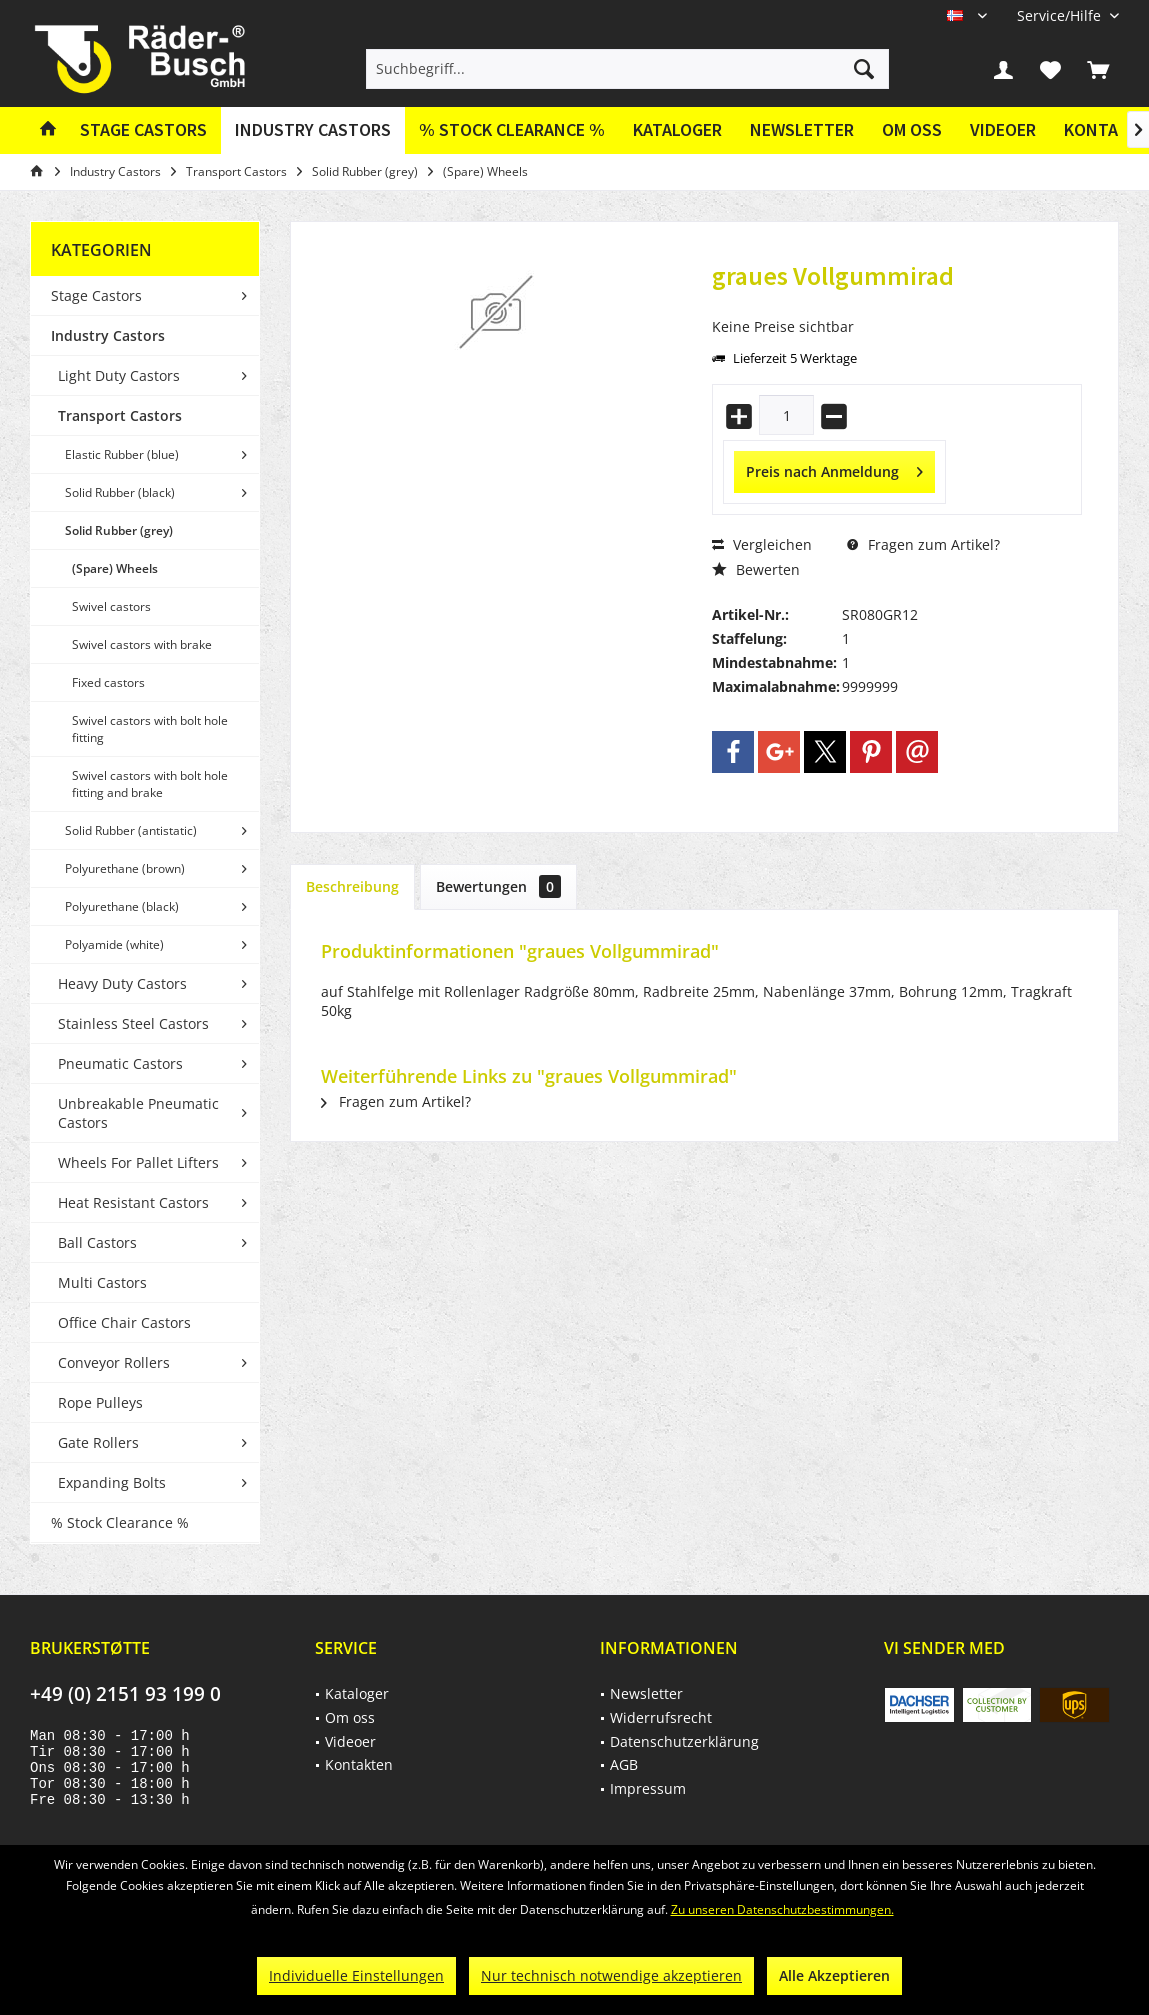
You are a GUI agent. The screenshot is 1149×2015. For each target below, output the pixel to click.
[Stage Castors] (143, 130)
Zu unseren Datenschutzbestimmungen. (782, 1909)
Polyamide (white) (114, 944)
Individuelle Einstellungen (356, 1975)
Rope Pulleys (100, 1402)
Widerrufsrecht (661, 1717)
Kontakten (359, 1764)
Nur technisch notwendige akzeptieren (611, 1975)
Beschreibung (352, 886)
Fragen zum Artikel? (923, 544)
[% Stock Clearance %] (512, 130)
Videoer (1003, 129)
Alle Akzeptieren (834, 1975)
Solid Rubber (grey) (119, 530)
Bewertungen (498, 886)
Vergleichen (762, 544)
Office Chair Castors (124, 1322)
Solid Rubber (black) (120, 492)
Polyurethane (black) (122, 906)
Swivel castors (111, 606)
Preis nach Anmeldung (834, 468)
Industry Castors (108, 335)
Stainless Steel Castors (133, 1023)
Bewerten (756, 569)
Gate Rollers (98, 1442)
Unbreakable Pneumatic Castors (138, 1113)
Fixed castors (108, 682)
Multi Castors (102, 1282)
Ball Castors (97, 1242)
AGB (624, 1764)
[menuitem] (1060, 15)
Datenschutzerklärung (684, 1741)
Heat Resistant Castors (133, 1202)
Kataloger (677, 129)
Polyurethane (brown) (125, 868)
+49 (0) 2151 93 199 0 (125, 1694)
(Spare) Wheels (115, 568)
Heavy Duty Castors (122, 983)
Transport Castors (120, 415)
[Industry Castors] (313, 130)
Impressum (648, 1788)
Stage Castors (96, 295)
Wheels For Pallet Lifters (138, 1162)
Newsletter (802, 129)
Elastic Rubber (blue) (122, 454)
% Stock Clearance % (120, 1522)
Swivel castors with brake (142, 644)
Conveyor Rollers (114, 1362)
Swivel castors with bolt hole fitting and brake (150, 784)
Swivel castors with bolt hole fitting (150, 729)
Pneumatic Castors (120, 1063)
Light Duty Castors (119, 375)
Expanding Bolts (112, 1482)
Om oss (912, 129)
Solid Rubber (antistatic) (131, 830)
